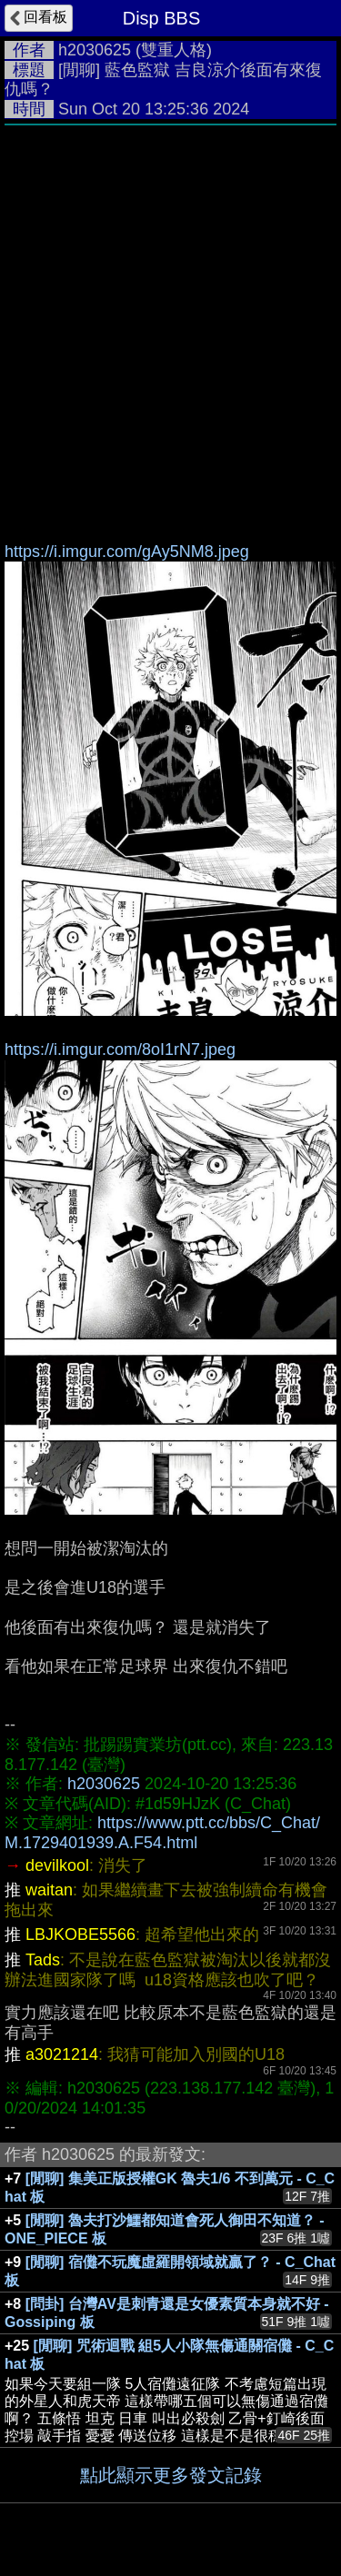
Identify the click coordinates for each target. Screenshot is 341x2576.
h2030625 (94, 50)
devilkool (57, 1865)
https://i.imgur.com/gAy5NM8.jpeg (127, 551)
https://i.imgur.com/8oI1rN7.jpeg (120, 1049)
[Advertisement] (170, 314)
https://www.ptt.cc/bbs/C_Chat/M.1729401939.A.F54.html (162, 1833)
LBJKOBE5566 (80, 1934)
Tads (42, 1960)
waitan (49, 1890)
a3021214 (61, 2054)
